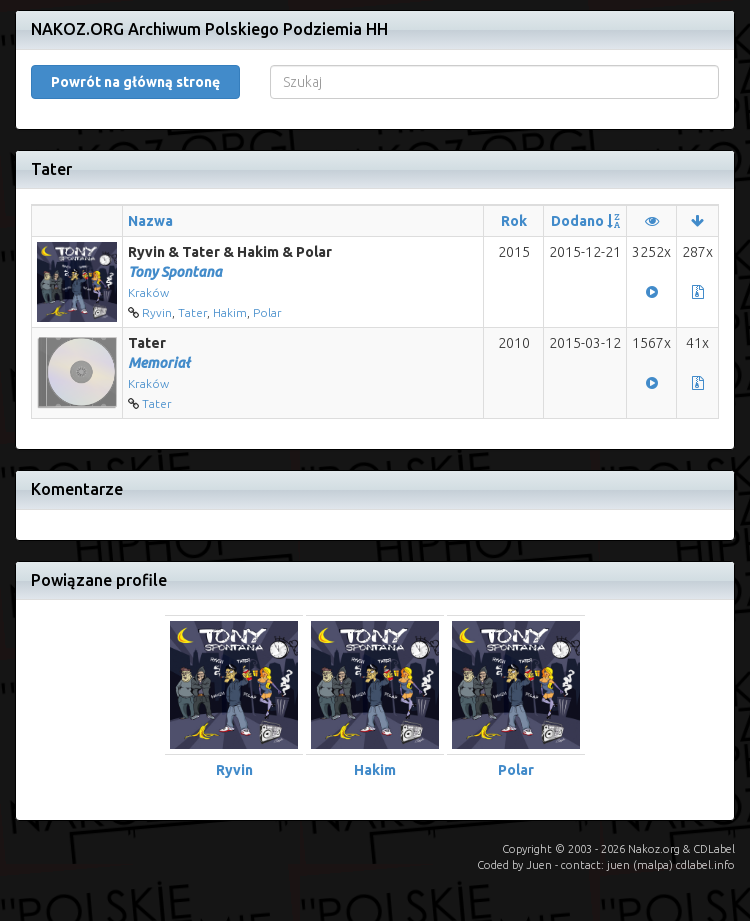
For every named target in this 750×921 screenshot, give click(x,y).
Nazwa (150, 221)
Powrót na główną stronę (135, 82)
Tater (192, 312)
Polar (267, 312)
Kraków (148, 292)
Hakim (230, 312)
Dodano (577, 221)
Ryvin (157, 312)
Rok (514, 221)
